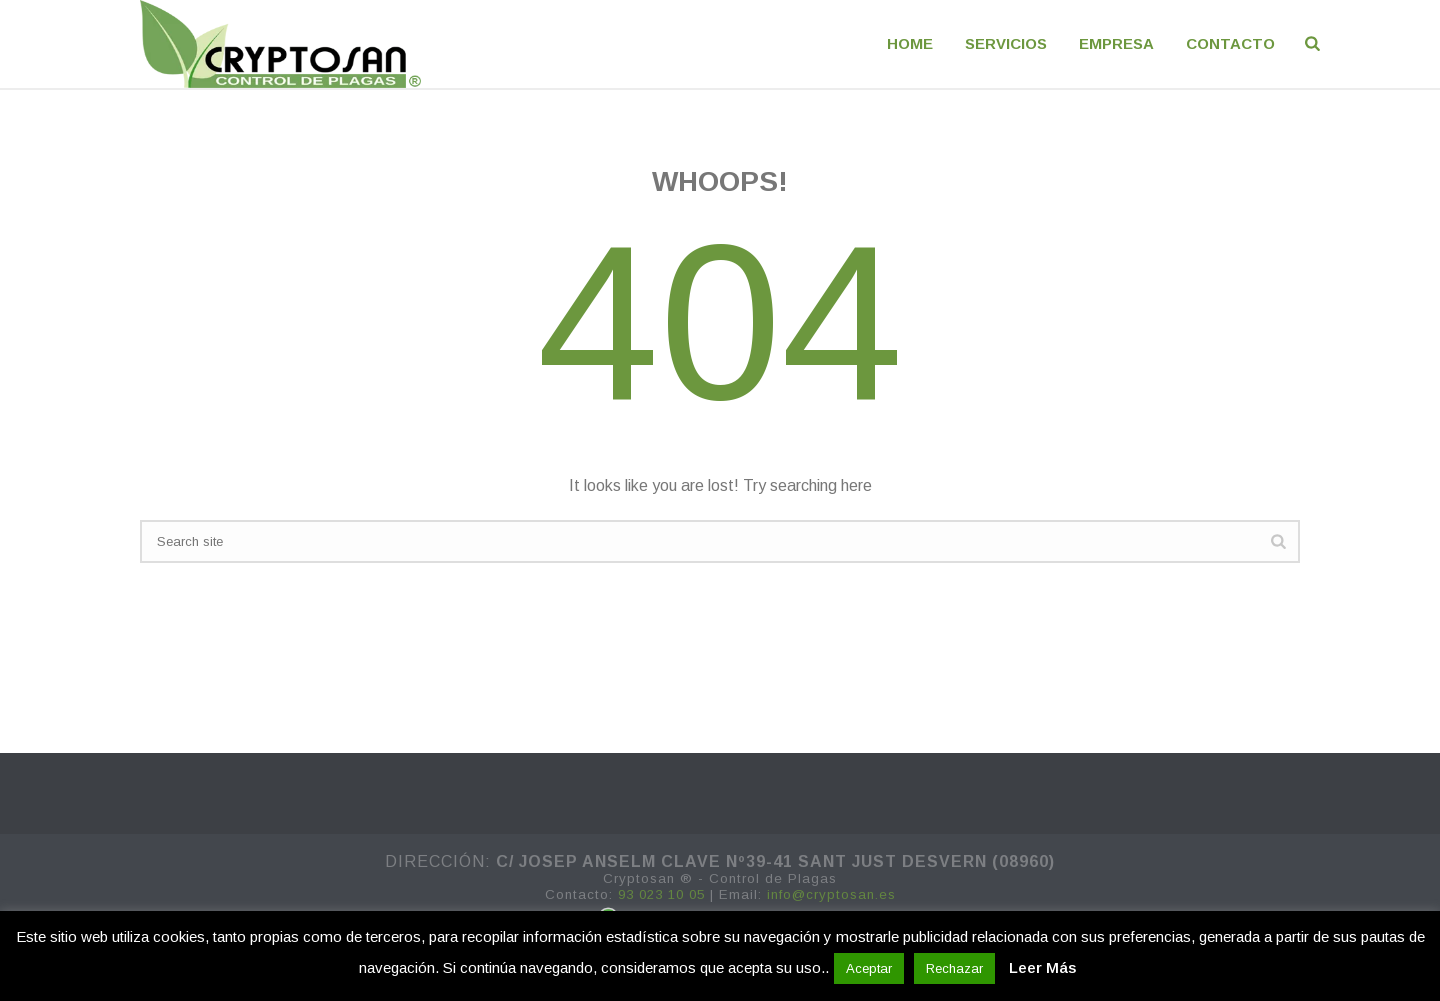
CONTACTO (1230, 43)
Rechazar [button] (954, 968)
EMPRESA (1116, 43)
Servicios (1006, 43)
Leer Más (1042, 967)
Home (910, 43)
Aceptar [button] (869, 968)
